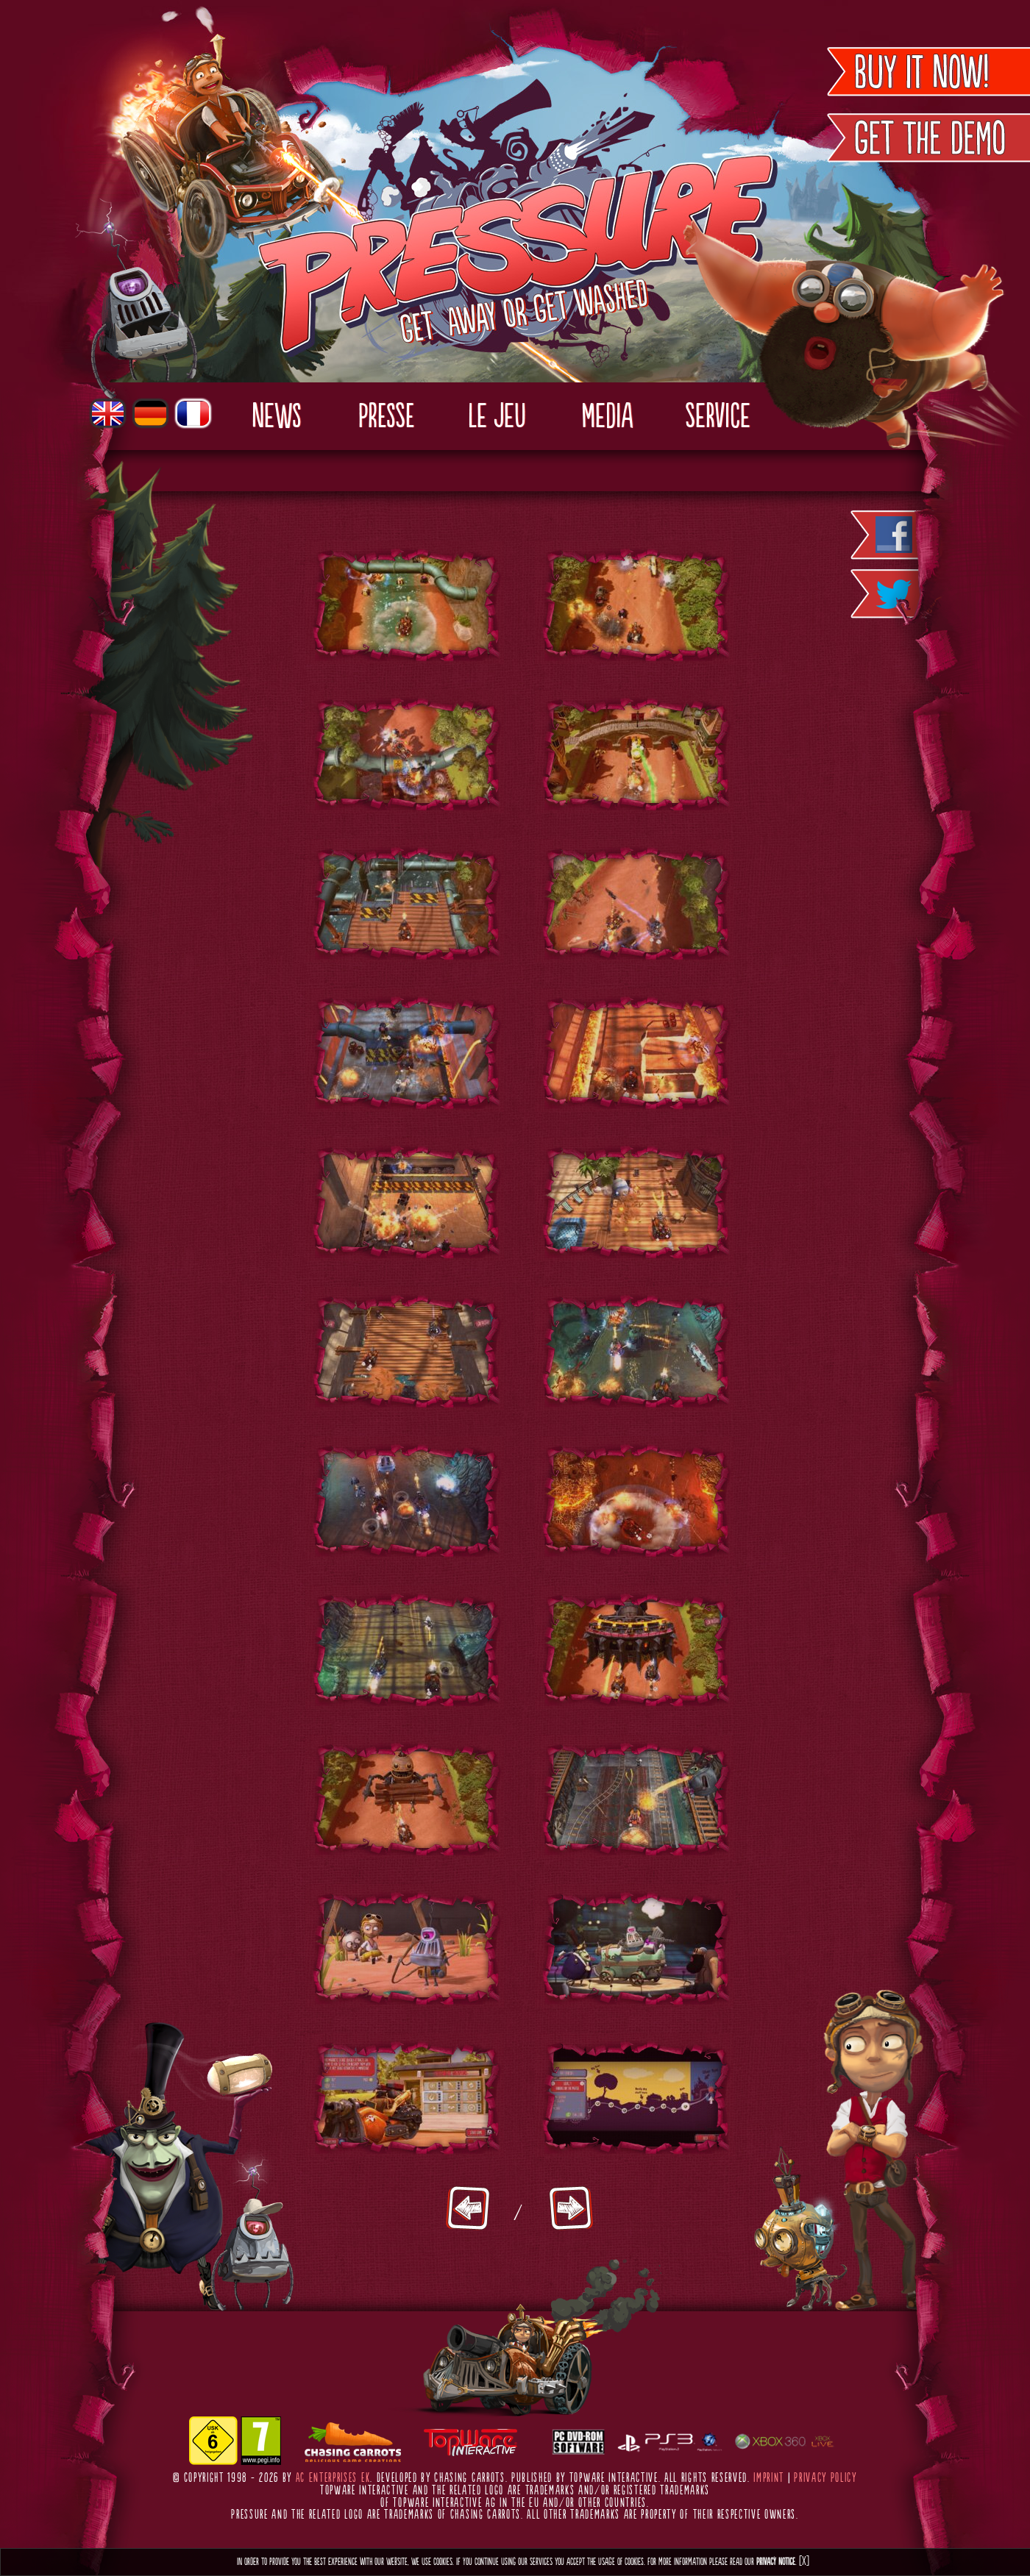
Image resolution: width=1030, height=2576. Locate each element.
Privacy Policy (825, 2478)
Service (717, 417)
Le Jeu (497, 417)
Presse (386, 417)
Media (607, 417)
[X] (804, 2562)
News (276, 417)
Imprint (768, 2478)
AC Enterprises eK (333, 2478)
